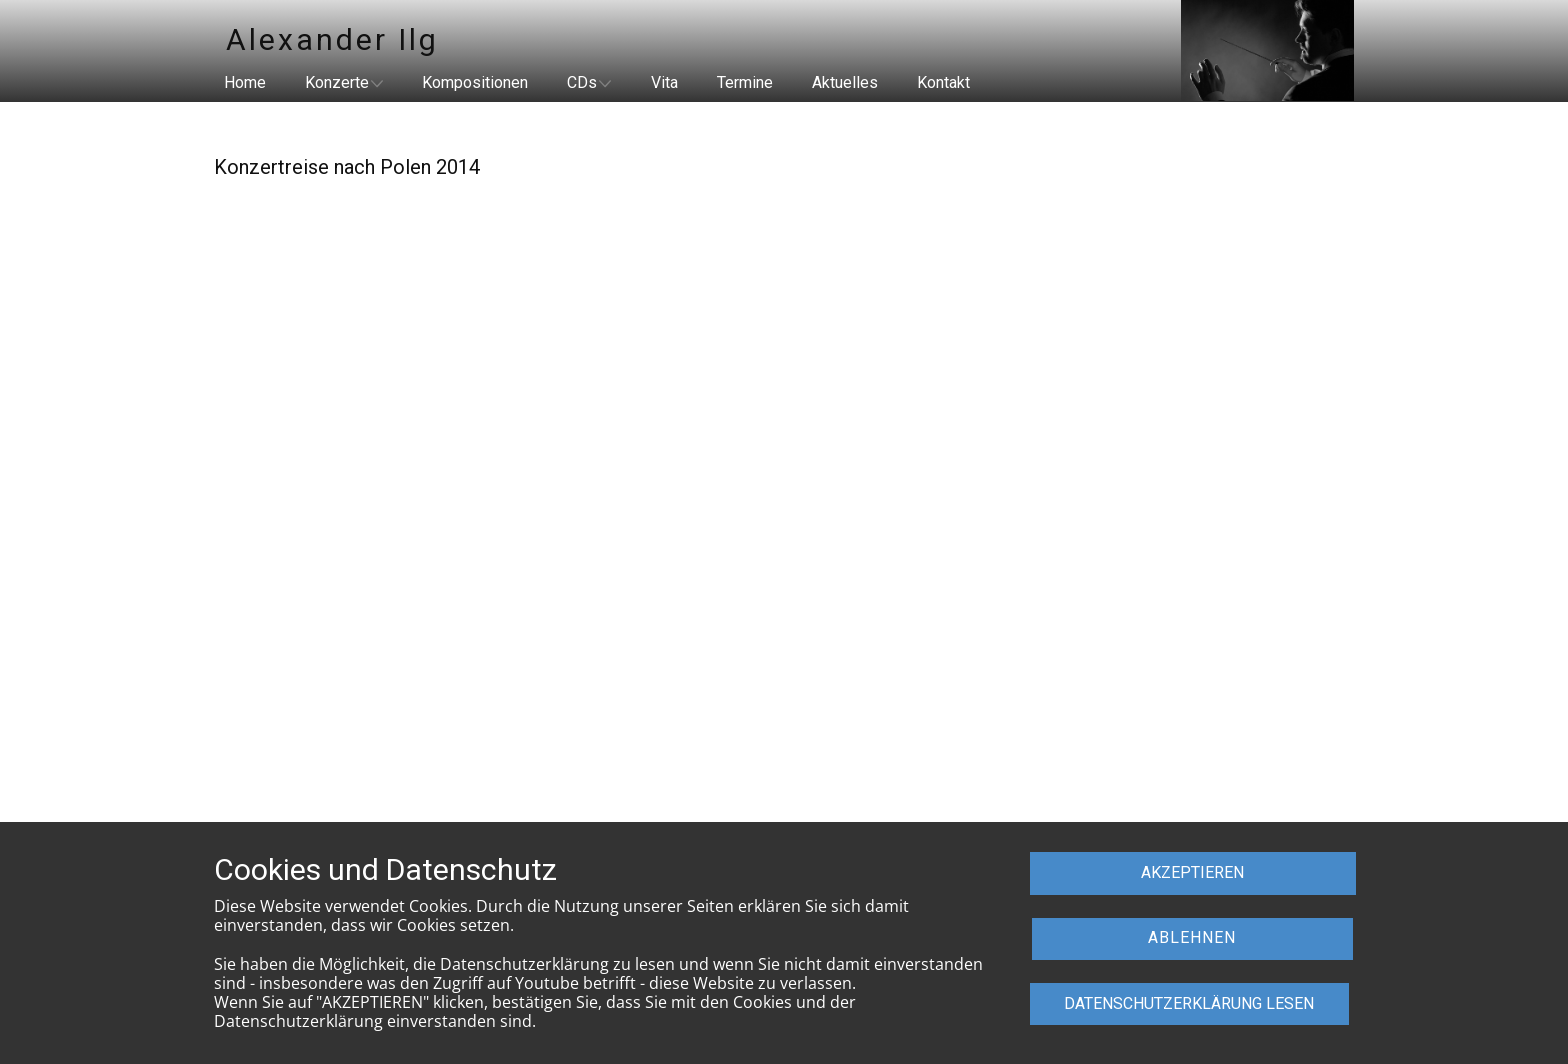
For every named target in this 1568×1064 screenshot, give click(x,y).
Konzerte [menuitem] (337, 82)
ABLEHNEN (1192, 937)
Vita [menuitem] (664, 82)
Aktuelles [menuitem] (845, 82)
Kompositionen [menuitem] (475, 82)
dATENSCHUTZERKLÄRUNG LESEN (1189, 1003)
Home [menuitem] (245, 82)
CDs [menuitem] (582, 82)
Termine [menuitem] (745, 82)
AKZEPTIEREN (1192, 872)
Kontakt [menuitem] (943, 82)
